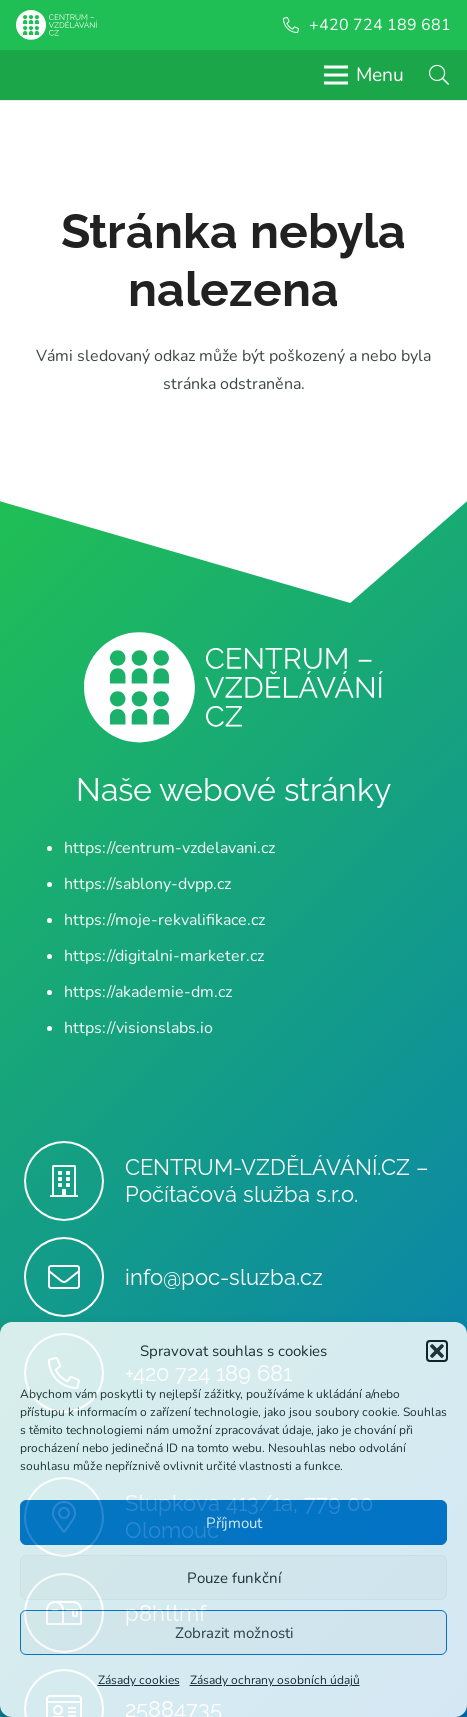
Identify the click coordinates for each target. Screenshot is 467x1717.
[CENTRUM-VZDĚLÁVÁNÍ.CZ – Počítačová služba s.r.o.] (74, 1181)
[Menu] (364, 75)
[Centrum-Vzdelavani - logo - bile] (56, 25)
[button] (437, 1351)
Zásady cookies (139, 1680)
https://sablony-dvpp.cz (147, 884)
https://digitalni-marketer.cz (164, 956)
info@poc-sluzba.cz (224, 1277)
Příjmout (234, 1523)
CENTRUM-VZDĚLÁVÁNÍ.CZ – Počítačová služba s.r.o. (277, 1180)
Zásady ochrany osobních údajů (275, 1680)
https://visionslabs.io (138, 1028)
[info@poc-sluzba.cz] (74, 1277)
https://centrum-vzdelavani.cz (169, 848)
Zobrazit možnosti (234, 1633)
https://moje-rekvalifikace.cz (164, 920)
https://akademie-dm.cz (148, 992)
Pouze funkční (234, 1578)
